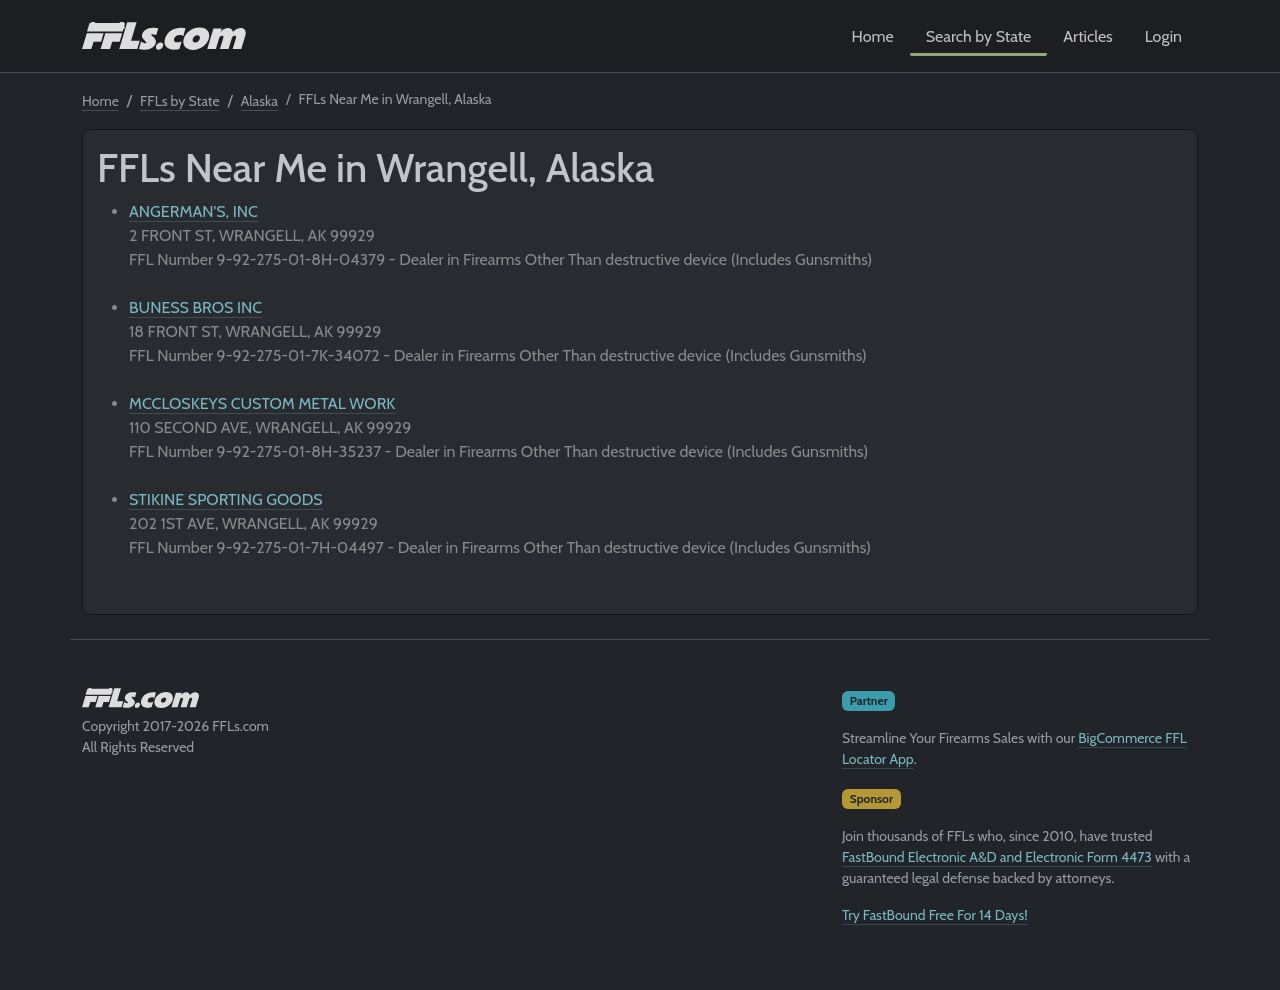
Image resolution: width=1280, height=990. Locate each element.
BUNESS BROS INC (195, 307)
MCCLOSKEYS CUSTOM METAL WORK (262, 403)
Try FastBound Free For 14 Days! (935, 915)
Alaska (259, 101)
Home (873, 36)
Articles (1087, 36)
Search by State (979, 36)
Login (1163, 36)
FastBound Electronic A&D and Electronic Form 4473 (997, 857)
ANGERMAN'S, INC (193, 211)
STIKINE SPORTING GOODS (226, 499)
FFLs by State (180, 101)
